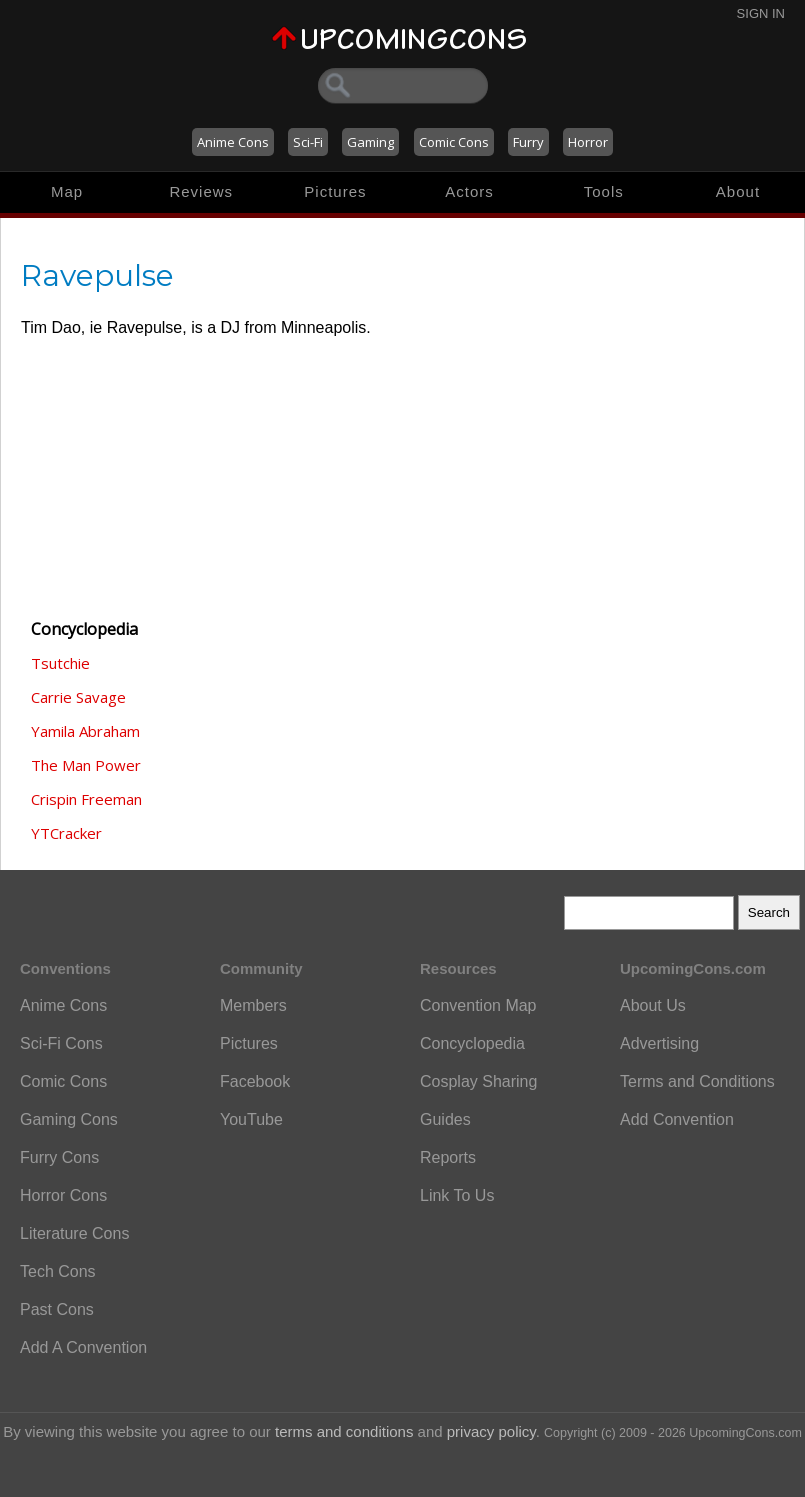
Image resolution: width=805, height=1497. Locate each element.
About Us (653, 1005)
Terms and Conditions (697, 1081)
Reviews (201, 191)
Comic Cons (454, 142)
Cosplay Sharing (478, 1081)
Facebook (255, 1081)
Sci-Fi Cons (61, 1043)
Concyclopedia (472, 1043)
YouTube (251, 1119)
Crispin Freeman (86, 799)
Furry (528, 142)
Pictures (335, 191)
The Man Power (86, 765)
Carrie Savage (78, 697)
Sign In (761, 13)
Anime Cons (233, 142)
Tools (604, 191)
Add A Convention (83, 1347)
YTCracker (66, 833)
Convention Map (478, 1005)
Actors (469, 191)
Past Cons (57, 1309)
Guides (445, 1119)
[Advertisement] (121, 491)
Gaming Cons (69, 1119)
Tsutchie (60, 663)
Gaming (370, 142)
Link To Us (457, 1195)
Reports (448, 1157)
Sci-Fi (308, 142)
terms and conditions (344, 1431)
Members (253, 1005)
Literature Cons (74, 1233)
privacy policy (491, 1431)
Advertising (659, 1043)
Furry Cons (59, 1157)
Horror (588, 142)
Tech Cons (58, 1271)
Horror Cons (63, 1195)
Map (67, 191)
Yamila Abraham (85, 731)
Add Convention (677, 1119)
